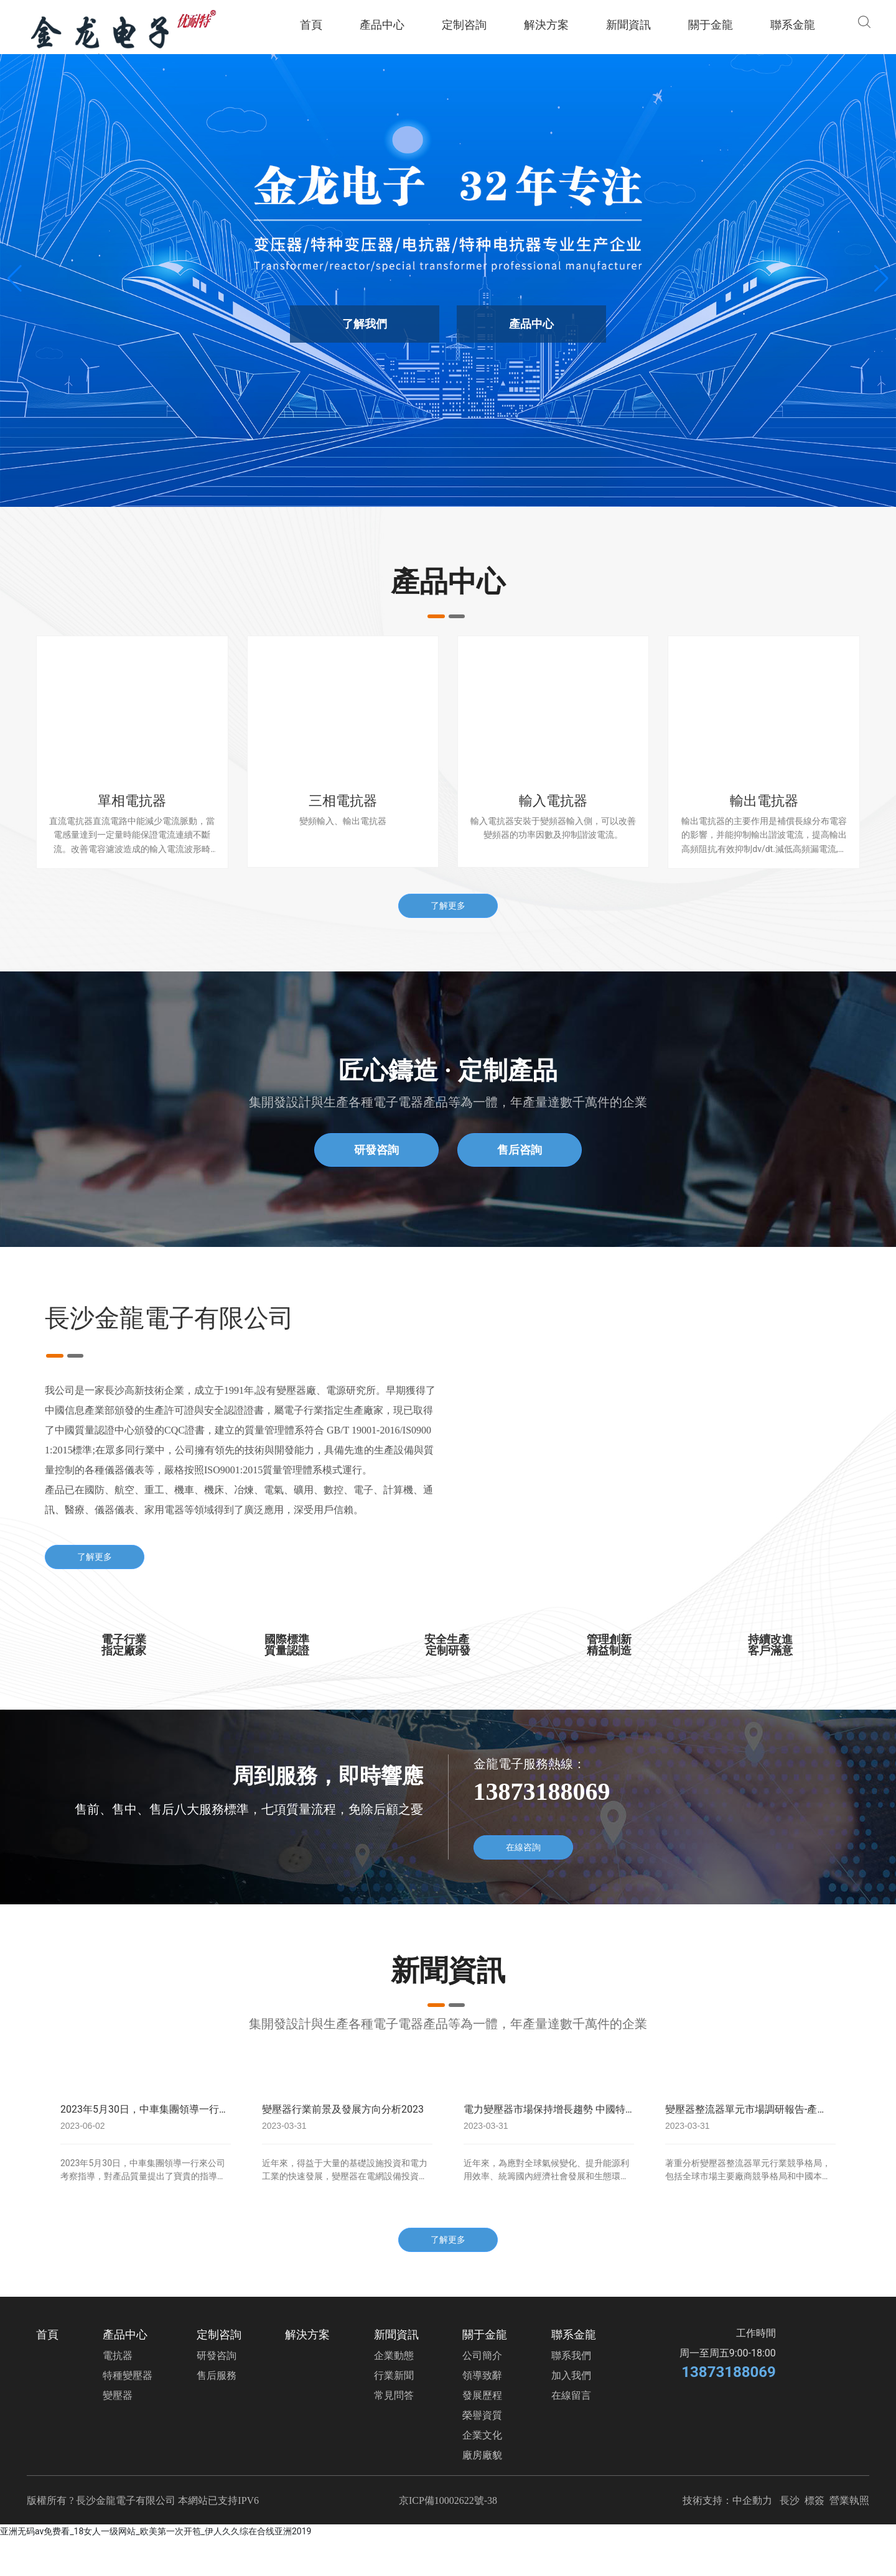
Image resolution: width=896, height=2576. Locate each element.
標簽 (814, 2500)
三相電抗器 (343, 800)
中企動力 (752, 2500)
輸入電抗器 (553, 800)
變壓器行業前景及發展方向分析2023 (343, 2109)
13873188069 (728, 2372)
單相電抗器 (132, 800)
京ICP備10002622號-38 (448, 2500)
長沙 (791, 2500)
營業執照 (849, 2500)
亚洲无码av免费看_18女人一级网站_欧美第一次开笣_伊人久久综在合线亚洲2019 (155, 2531)
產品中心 (531, 323)
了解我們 (364, 323)
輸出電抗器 (764, 800)
